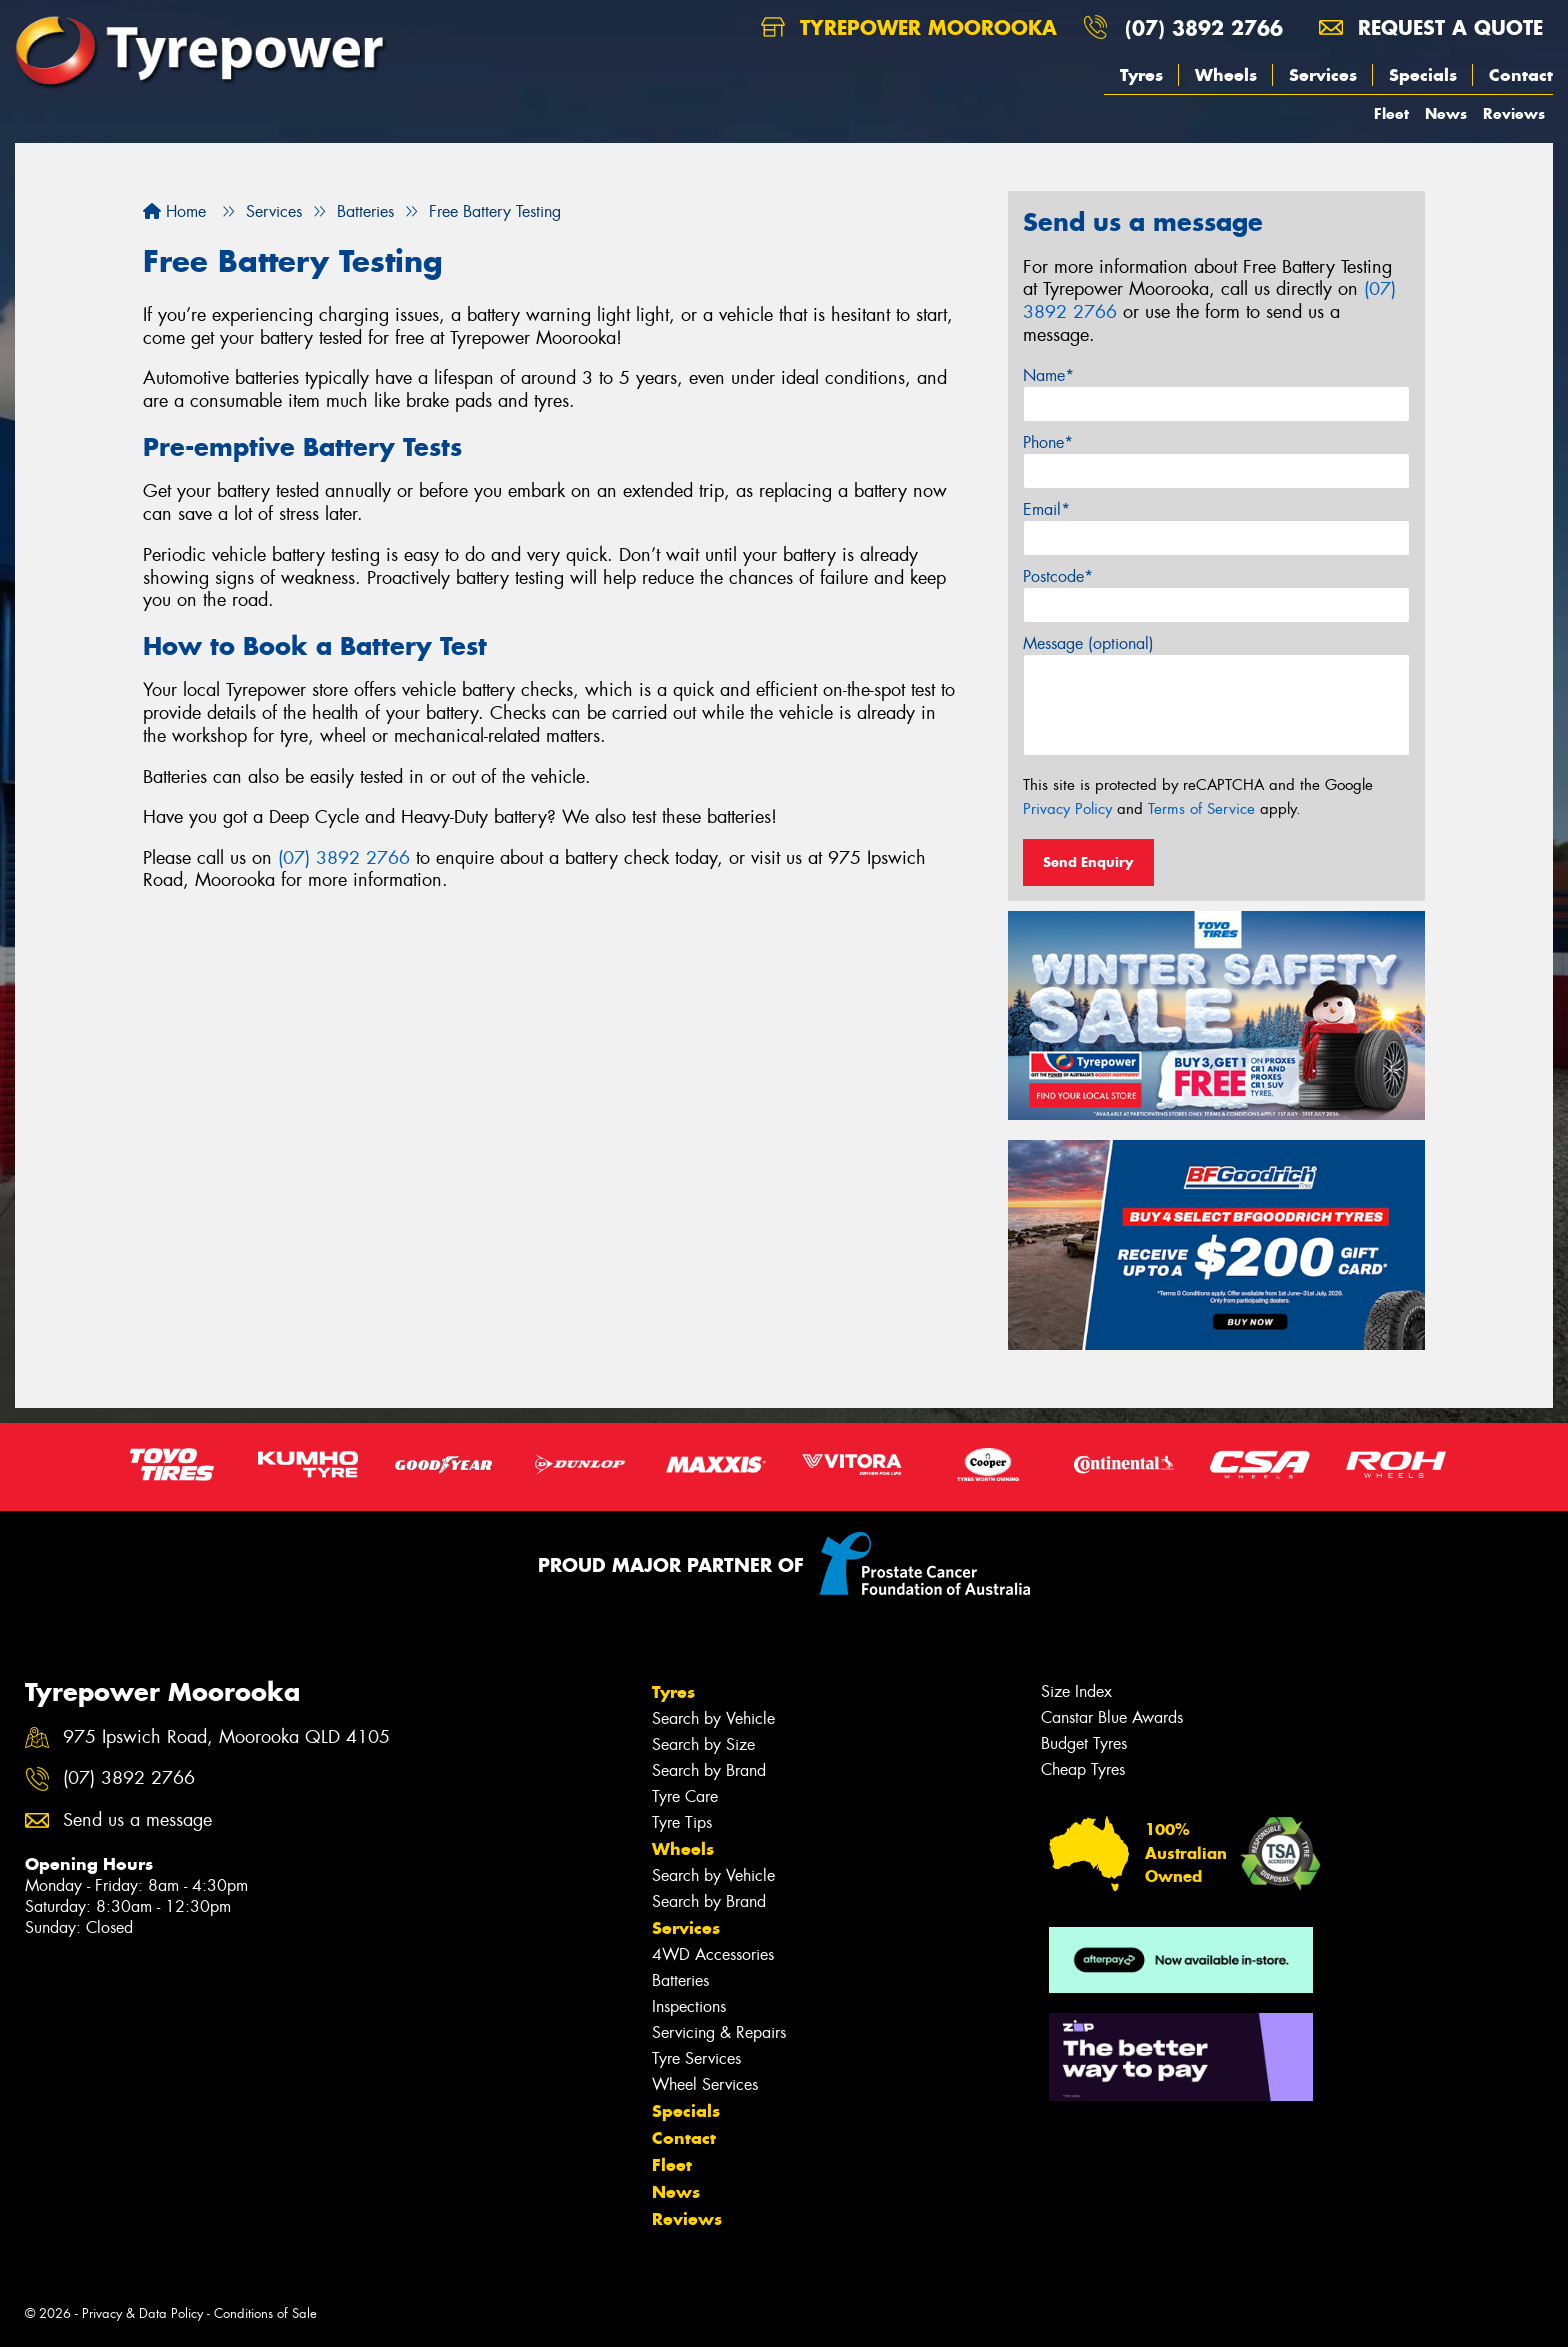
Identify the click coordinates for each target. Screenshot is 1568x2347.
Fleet (1391, 113)
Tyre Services (696, 2058)
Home (174, 211)
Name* (1048, 375)
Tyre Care (685, 1796)
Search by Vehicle (713, 1718)
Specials (1423, 75)
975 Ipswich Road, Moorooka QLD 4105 (226, 1737)
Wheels (1226, 75)
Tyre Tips (682, 1822)
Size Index (1076, 1691)
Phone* (1048, 442)
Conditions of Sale (265, 2313)
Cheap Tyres (1083, 1769)
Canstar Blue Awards (1112, 1717)
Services (1323, 75)
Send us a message (137, 1820)
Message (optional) (1088, 643)
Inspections (689, 2006)
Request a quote (1431, 27)
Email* (1046, 509)
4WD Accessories (713, 1954)
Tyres (1141, 75)
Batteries (680, 1980)
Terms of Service (1201, 809)
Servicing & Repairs (719, 2032)
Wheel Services (705, 2084)
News (1446, 113)
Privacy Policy (1067, 809)
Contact (1521, 75)
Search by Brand (709, 1770)
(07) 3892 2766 (1204, 27)
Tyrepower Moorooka (909, 27)
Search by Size (703, 1744)
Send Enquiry (1088, 862)
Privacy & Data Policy (142, 2313)
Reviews (1514, 113)
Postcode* (1058, 576)
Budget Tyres (1084, 1743)
